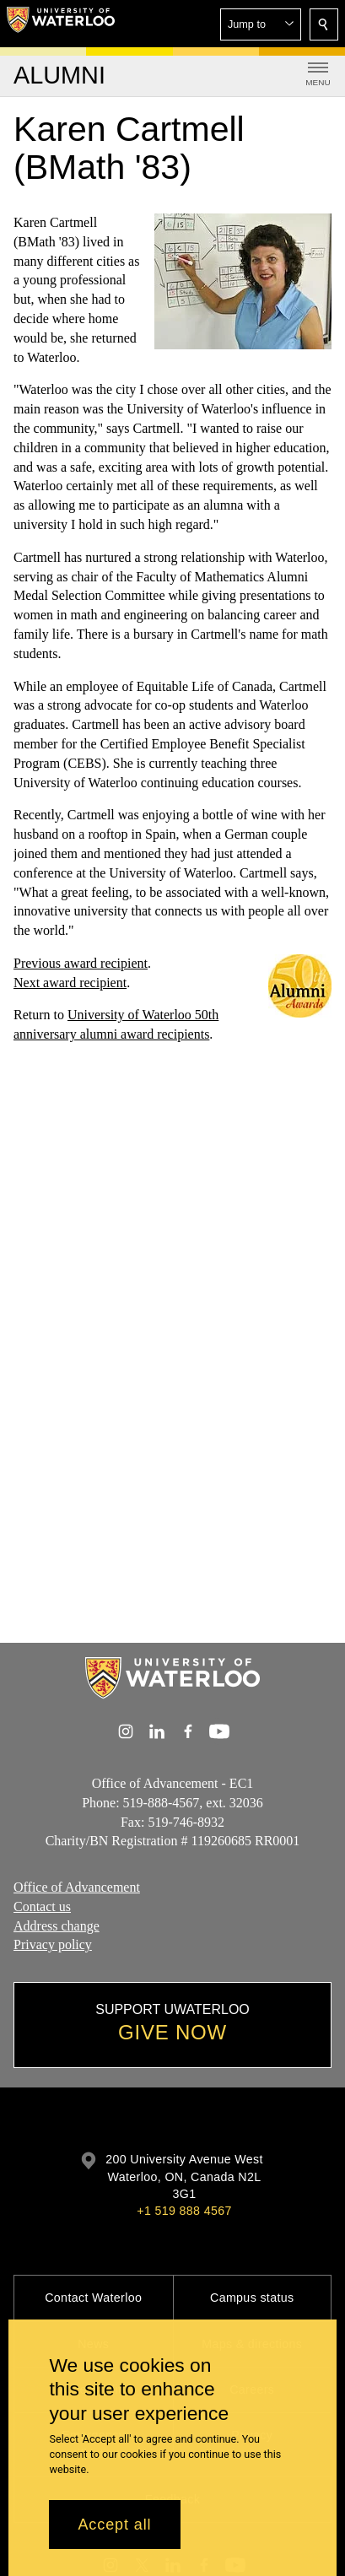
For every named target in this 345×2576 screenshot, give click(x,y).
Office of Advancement (76, 1887)
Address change (56, 1926)
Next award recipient (70, 982)
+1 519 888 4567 (184, 2210)
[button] (260, 24)
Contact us (42, 1906)
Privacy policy (52, 1945)
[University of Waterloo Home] (61, 24)
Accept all (114, 2524)
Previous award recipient (80, 963)
